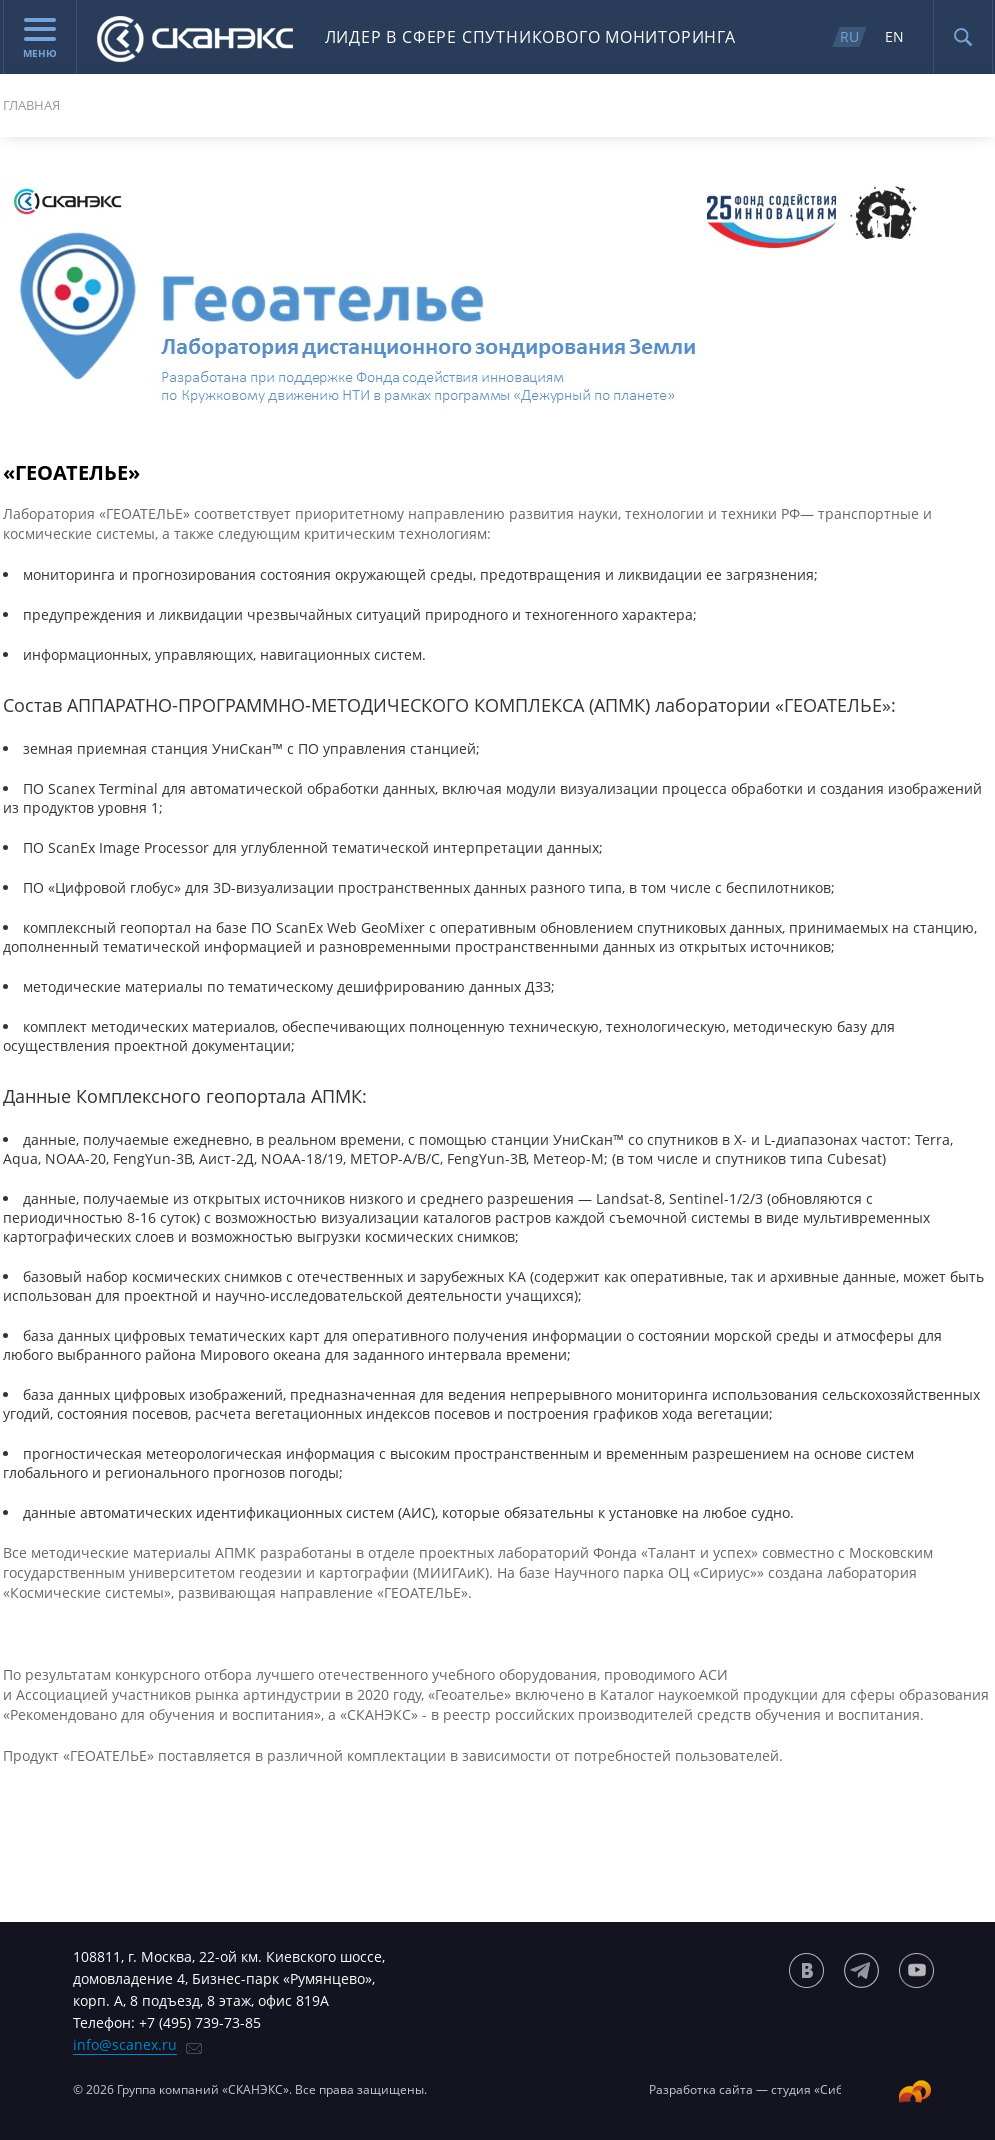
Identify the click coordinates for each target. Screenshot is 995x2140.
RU (849, 36)
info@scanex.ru (125, 2044)
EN (894, 36)
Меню (40, 39)
